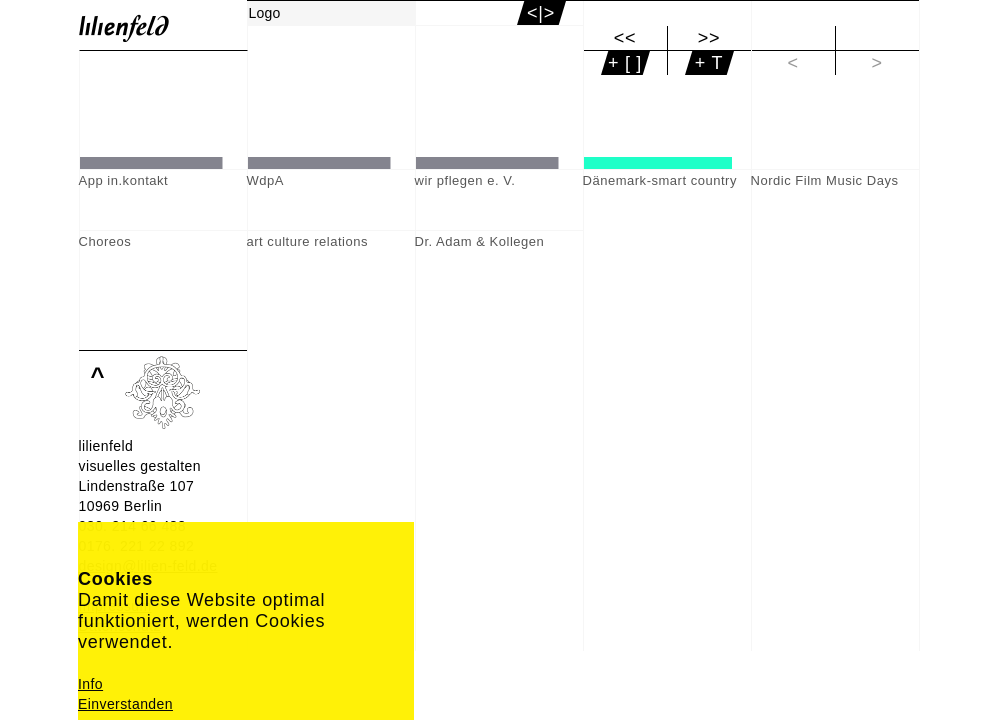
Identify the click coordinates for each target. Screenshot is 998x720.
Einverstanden (125, 704)
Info (90, 684)
